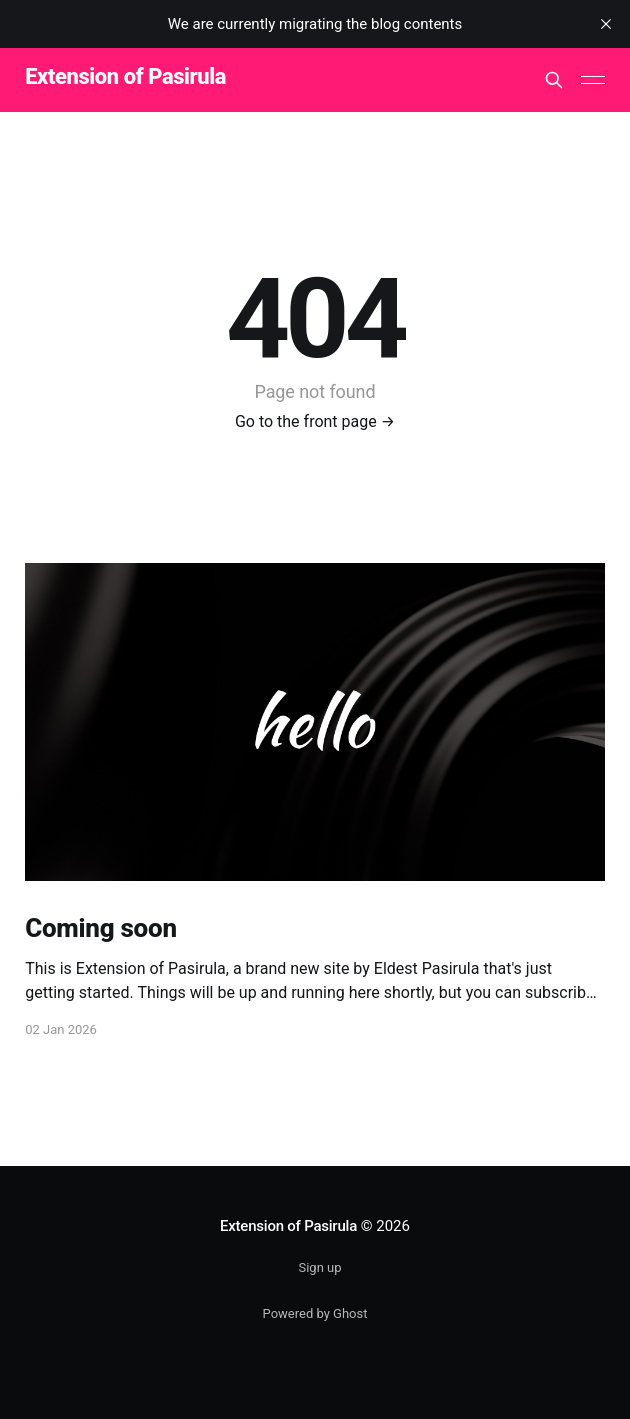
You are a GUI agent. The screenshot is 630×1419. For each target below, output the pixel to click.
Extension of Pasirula (125, 77)
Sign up (319, 1267)
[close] (606, 24)
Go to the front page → (315, 421)
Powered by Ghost (315, 1313)
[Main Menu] (593, 80)
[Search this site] (554, 80)
